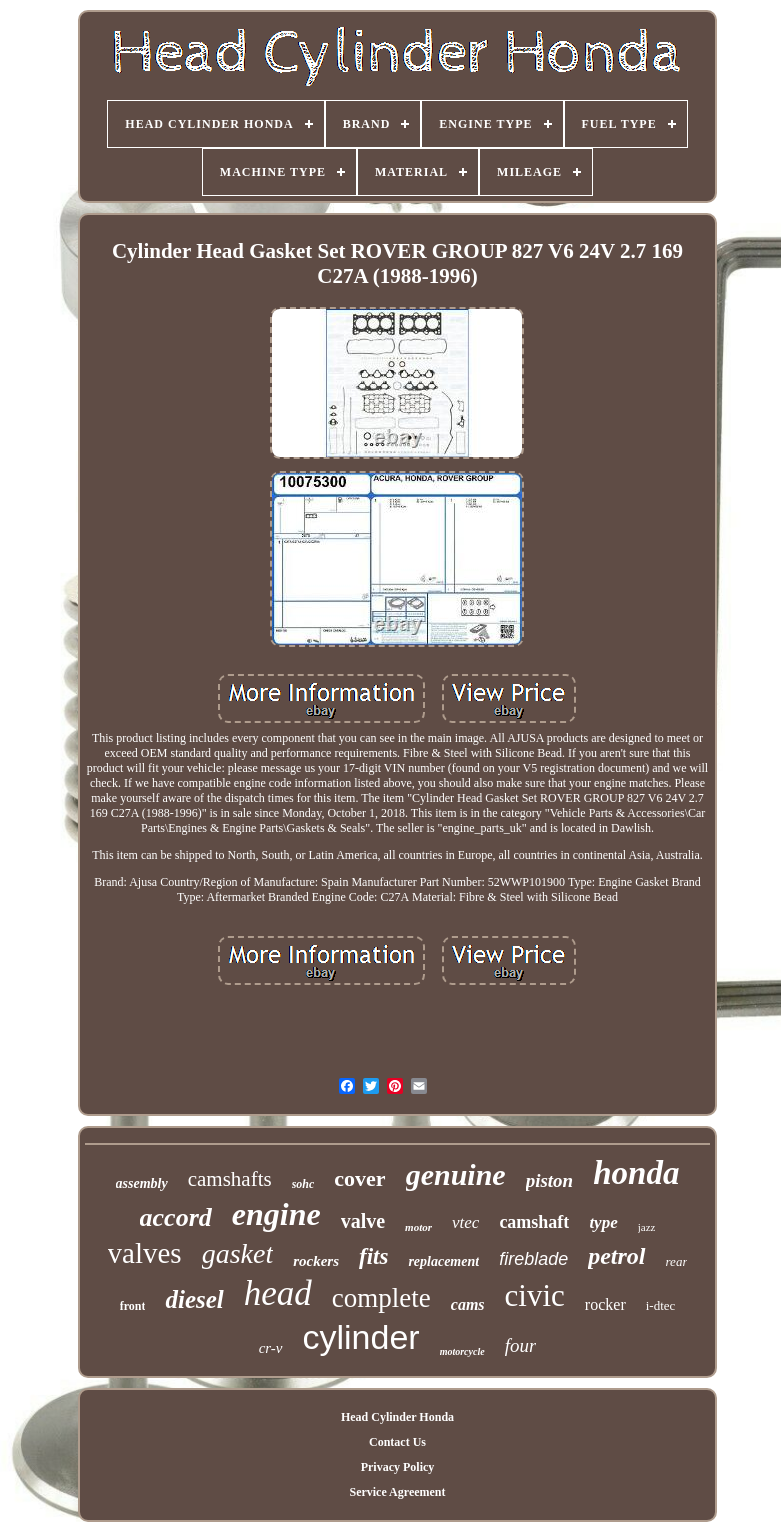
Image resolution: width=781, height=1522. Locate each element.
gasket (238, 1253)
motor (418, 1227)
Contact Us (397, 1442)
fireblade (533, 1259)
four (521, 1345)
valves (145, 1253)
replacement (443, 1261)
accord (176, 1217)
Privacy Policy (398, 1467)
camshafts (230, 1179)
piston (550, 1180)
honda (636, 1173)
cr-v (271, 1348)
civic (535, 1295)
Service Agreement (397, 1492)
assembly (142, 1183)
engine (276, 1214)
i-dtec (661, 1305)
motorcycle (462, 1351)
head (278, 1293)
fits (373, 1256)
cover (359, 1178)
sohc (303, 1184)
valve (363, 1221)
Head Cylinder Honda (397, 1417)
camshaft (534, 1222)
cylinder (361, 1337)
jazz (647, 1227)
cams (468, 1304)
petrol (616, 1256)
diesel (194, 1299)
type (603, 1222)
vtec (465, 1222)
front (133, 1306)
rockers (316, 1261)
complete (381, 1298)
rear (677, 1261)
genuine (456, 1174)
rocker (605, 1304)
